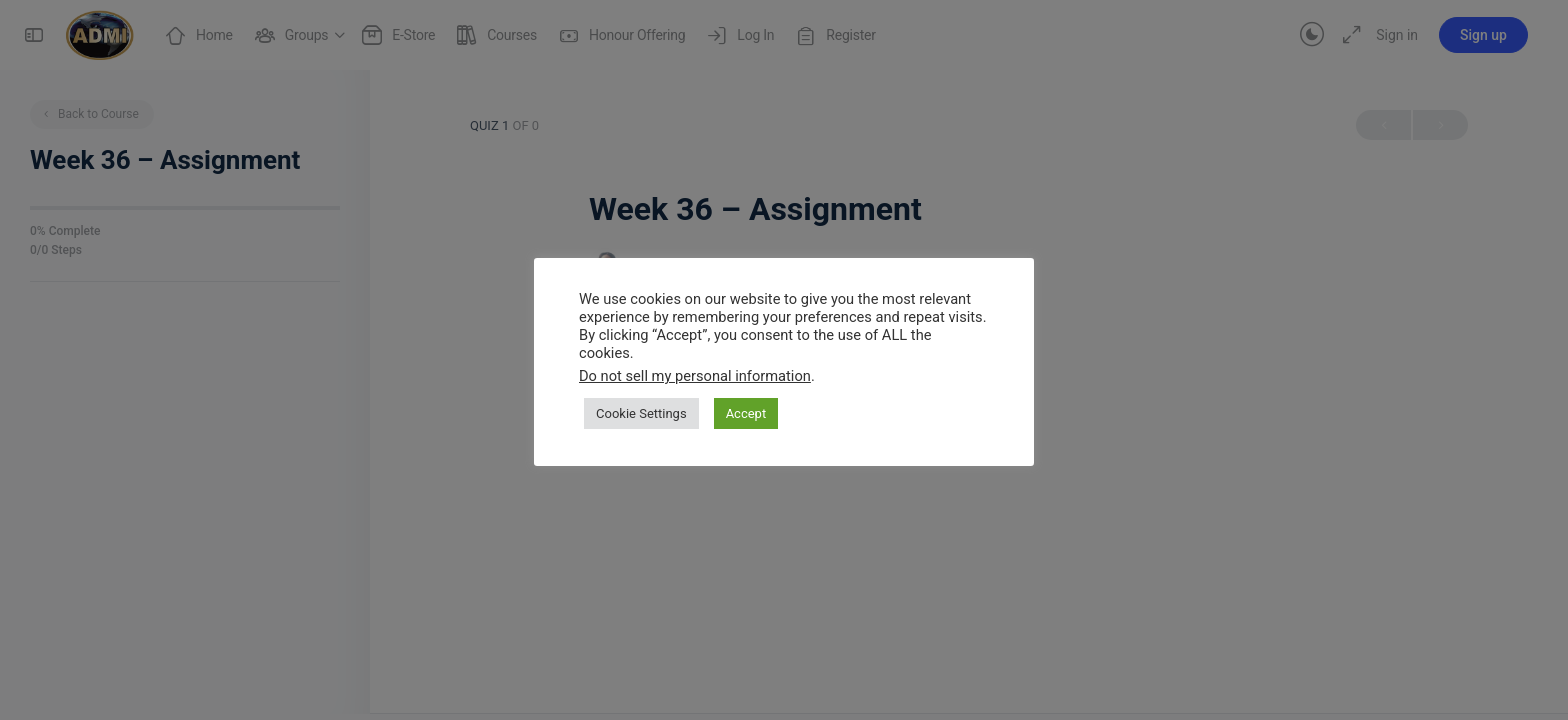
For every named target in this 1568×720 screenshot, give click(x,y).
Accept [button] (746, 413)
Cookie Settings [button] (641, 413)
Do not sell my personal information (695, 376)
